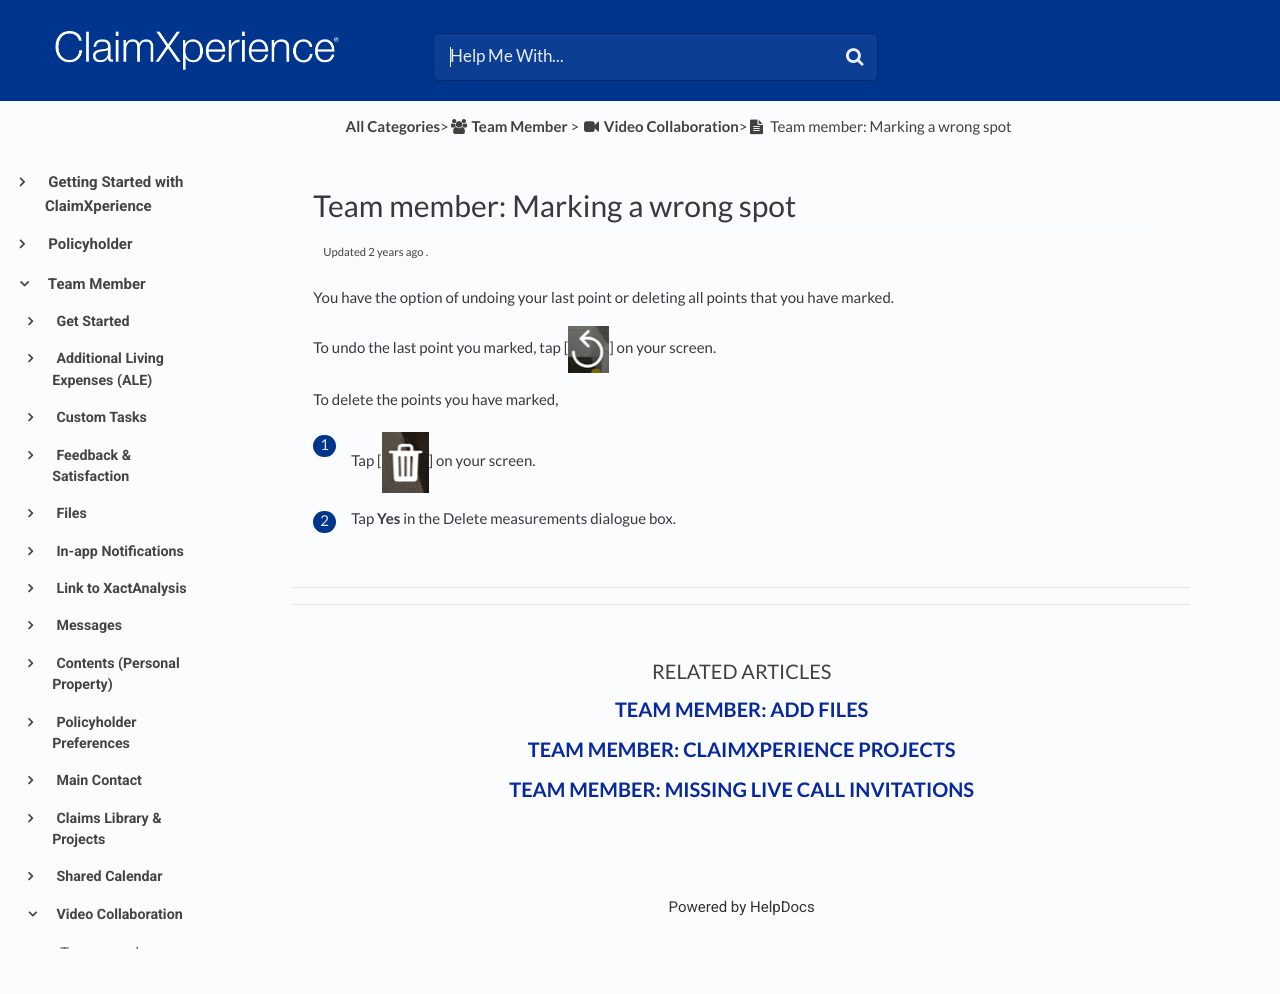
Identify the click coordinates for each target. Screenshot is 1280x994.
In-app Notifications (118, 552)
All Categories (393, 127)
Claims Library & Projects (107, 829)
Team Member (95, 284)
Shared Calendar (108, 877)
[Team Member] (508, 127)
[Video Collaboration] (660, 127)
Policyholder (88, 244)
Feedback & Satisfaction (91, 466)
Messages (87, 626)
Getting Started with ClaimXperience (114, 194)
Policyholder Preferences (94, 733)
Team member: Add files (741, 710)
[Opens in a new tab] (742, 907)
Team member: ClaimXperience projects (742, 750)
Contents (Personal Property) (116, 674)
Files (70, 514)
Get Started (91, 322)
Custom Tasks (100, 418)
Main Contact (97, 781)
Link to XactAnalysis (120, 589)
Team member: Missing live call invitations (741, 790)
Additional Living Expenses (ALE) (108, 369)
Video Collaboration (118, 915)
